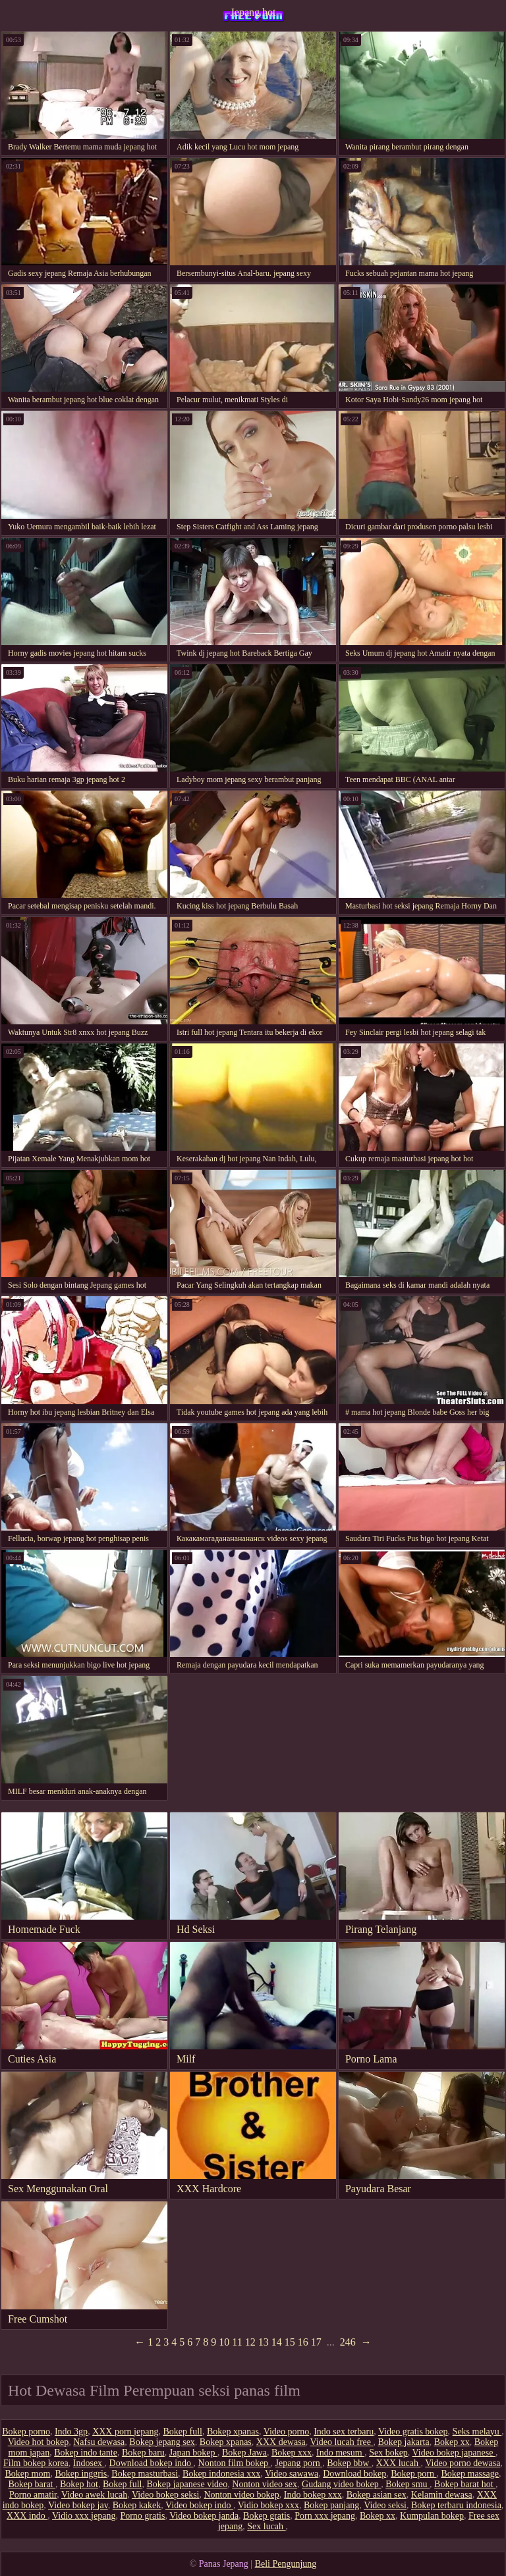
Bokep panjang (331, 2505)
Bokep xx (452, 2442)
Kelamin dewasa (441, 2495)
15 (290, 2342)
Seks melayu (477, 2431)
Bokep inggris (81, 2474)
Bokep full (182, 2431)
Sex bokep (388, 2453)
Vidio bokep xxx (268, 2505)
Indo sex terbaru (344, 2431)
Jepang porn (299, 2463)
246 (348, 2342)
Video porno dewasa (462, 2463)
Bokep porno (26, 2431)
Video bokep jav (78, 2505)
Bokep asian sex (377, 2495)
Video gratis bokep (413, 2431)
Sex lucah (266, 2526)
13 (263, 2342)
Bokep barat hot (464, 2484)
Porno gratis (142, 2516)
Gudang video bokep (341, 2484)
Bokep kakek (137, 2505)
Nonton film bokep (234, 2463)
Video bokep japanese (453, 2453)
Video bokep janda (204, 2516)
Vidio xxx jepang (83, 2516)
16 (303, 2342)
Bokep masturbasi (144, 2474)
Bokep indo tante (85, 2453)
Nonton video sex (264, 2484)
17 (316, 2342)
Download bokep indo (151, 2463)
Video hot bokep (38, 2442)
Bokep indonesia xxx (221, 2474)
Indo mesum (340, 2453)
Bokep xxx (291, 2453)
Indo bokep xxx (313, 2495)
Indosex (89, 2463)
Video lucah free (342, 2442)
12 (250, 2342)
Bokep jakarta (404, 2442)
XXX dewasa (281, 2442)
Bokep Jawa (244, 2453)
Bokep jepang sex (162, 2442)
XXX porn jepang (125, 2431)
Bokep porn (413, 2474)
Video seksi (385, 2505)
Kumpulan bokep (432, 2516)
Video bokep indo (199, 2505)
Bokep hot (79, 2484)
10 (224, 2342)
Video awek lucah (94, 2495)
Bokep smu (407, 2484)
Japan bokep (193, 2453)
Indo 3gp (71, 2431)
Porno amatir (33, 2495)
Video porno (287, 2431)
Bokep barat (31, 2484)
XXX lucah (398, 2463)
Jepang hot (253, 12)
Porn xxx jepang (325, 2516)
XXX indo (27, 2516)
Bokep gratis (266, 2516)
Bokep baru (143, 2453)
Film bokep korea (36, 2463)
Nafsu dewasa (99, 2442)
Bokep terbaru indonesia (456, 2505)
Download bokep (354, 2474)
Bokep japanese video (186, 2484)
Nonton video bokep (241, 2495)
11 (237, 2342)
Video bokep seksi (166, 2495)
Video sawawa (291, 2474)
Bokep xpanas (233, 2431)
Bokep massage (469, 2474)
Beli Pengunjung (286, 2564)
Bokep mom (28, 2474)
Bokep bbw (349, 2463)
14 (276, 2342)
